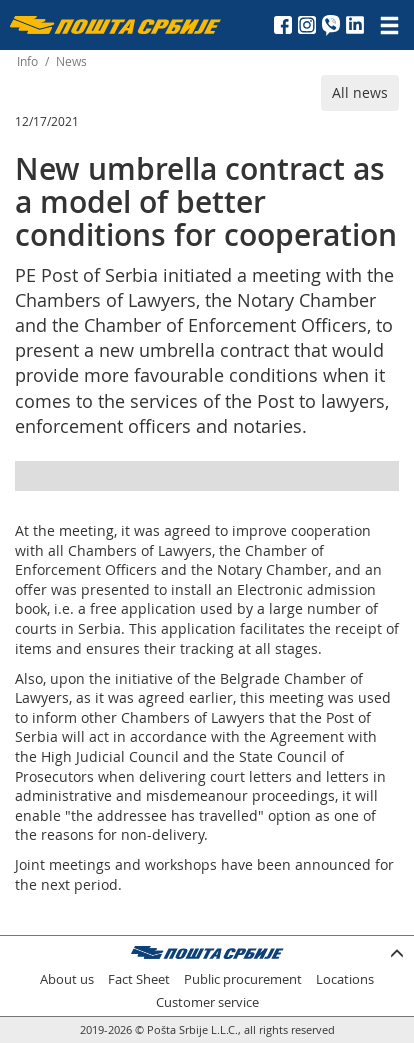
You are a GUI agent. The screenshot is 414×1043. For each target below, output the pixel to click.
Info (27, 61)
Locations (345, 979)
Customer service (207, 1002)
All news (360, 92)
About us (67, 979)
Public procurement (243, 979)
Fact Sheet (139, 979)
